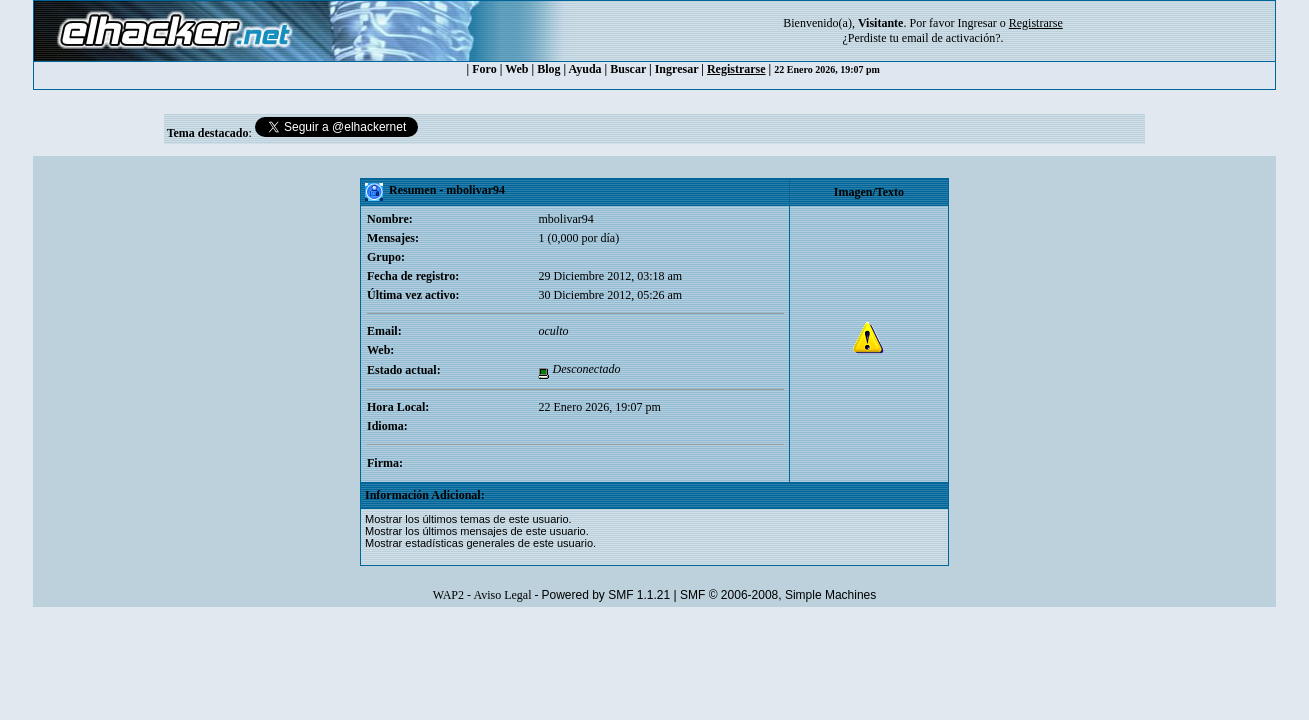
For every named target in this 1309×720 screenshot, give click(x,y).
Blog (548, 69)
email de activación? (951, 38)
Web (516, 69)
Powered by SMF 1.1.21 (605, 595)
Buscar (628, 69)
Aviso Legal (502, 595)
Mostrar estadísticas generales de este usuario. (480, 543)
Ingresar (976, 23)
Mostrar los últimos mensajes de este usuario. (477, 531)
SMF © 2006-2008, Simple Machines (778, 595)
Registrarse (736, 69)
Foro (484, 69)
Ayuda (584, 69)
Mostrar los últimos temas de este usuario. (468, 519)
